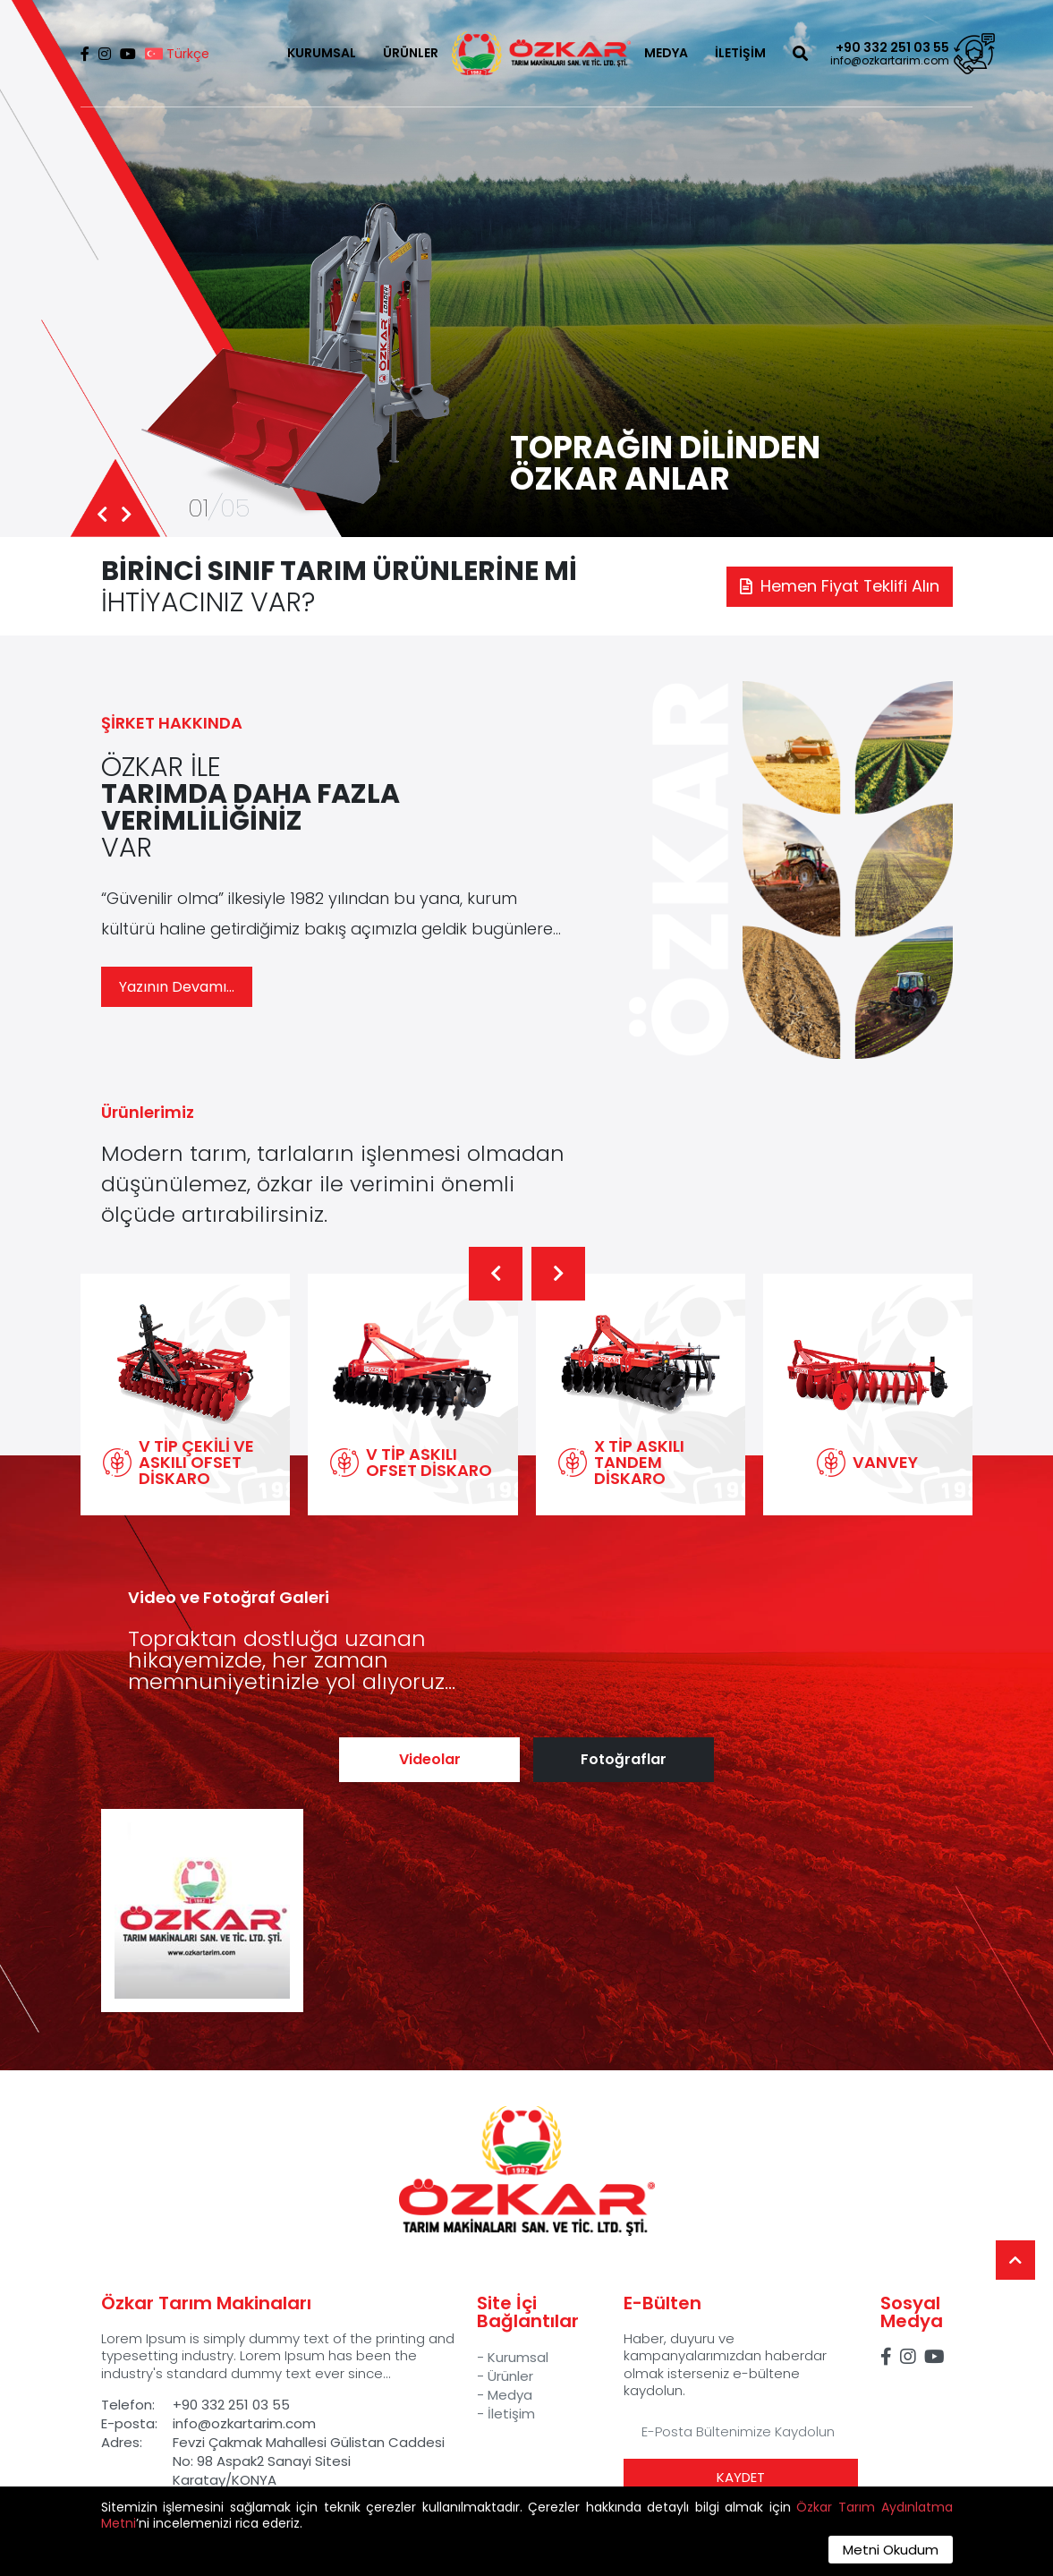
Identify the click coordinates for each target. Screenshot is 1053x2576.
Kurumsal (518, 2357)
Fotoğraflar (624, 1759)
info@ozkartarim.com (889, 60)
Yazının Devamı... (176, 987)
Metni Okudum (890, 2549)
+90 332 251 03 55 (892, 47)
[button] (495, 1274)
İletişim (511, 2413)
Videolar (430, 1759)
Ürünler (510, 2376)
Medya (510, 2394)
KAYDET (741, 2477)
